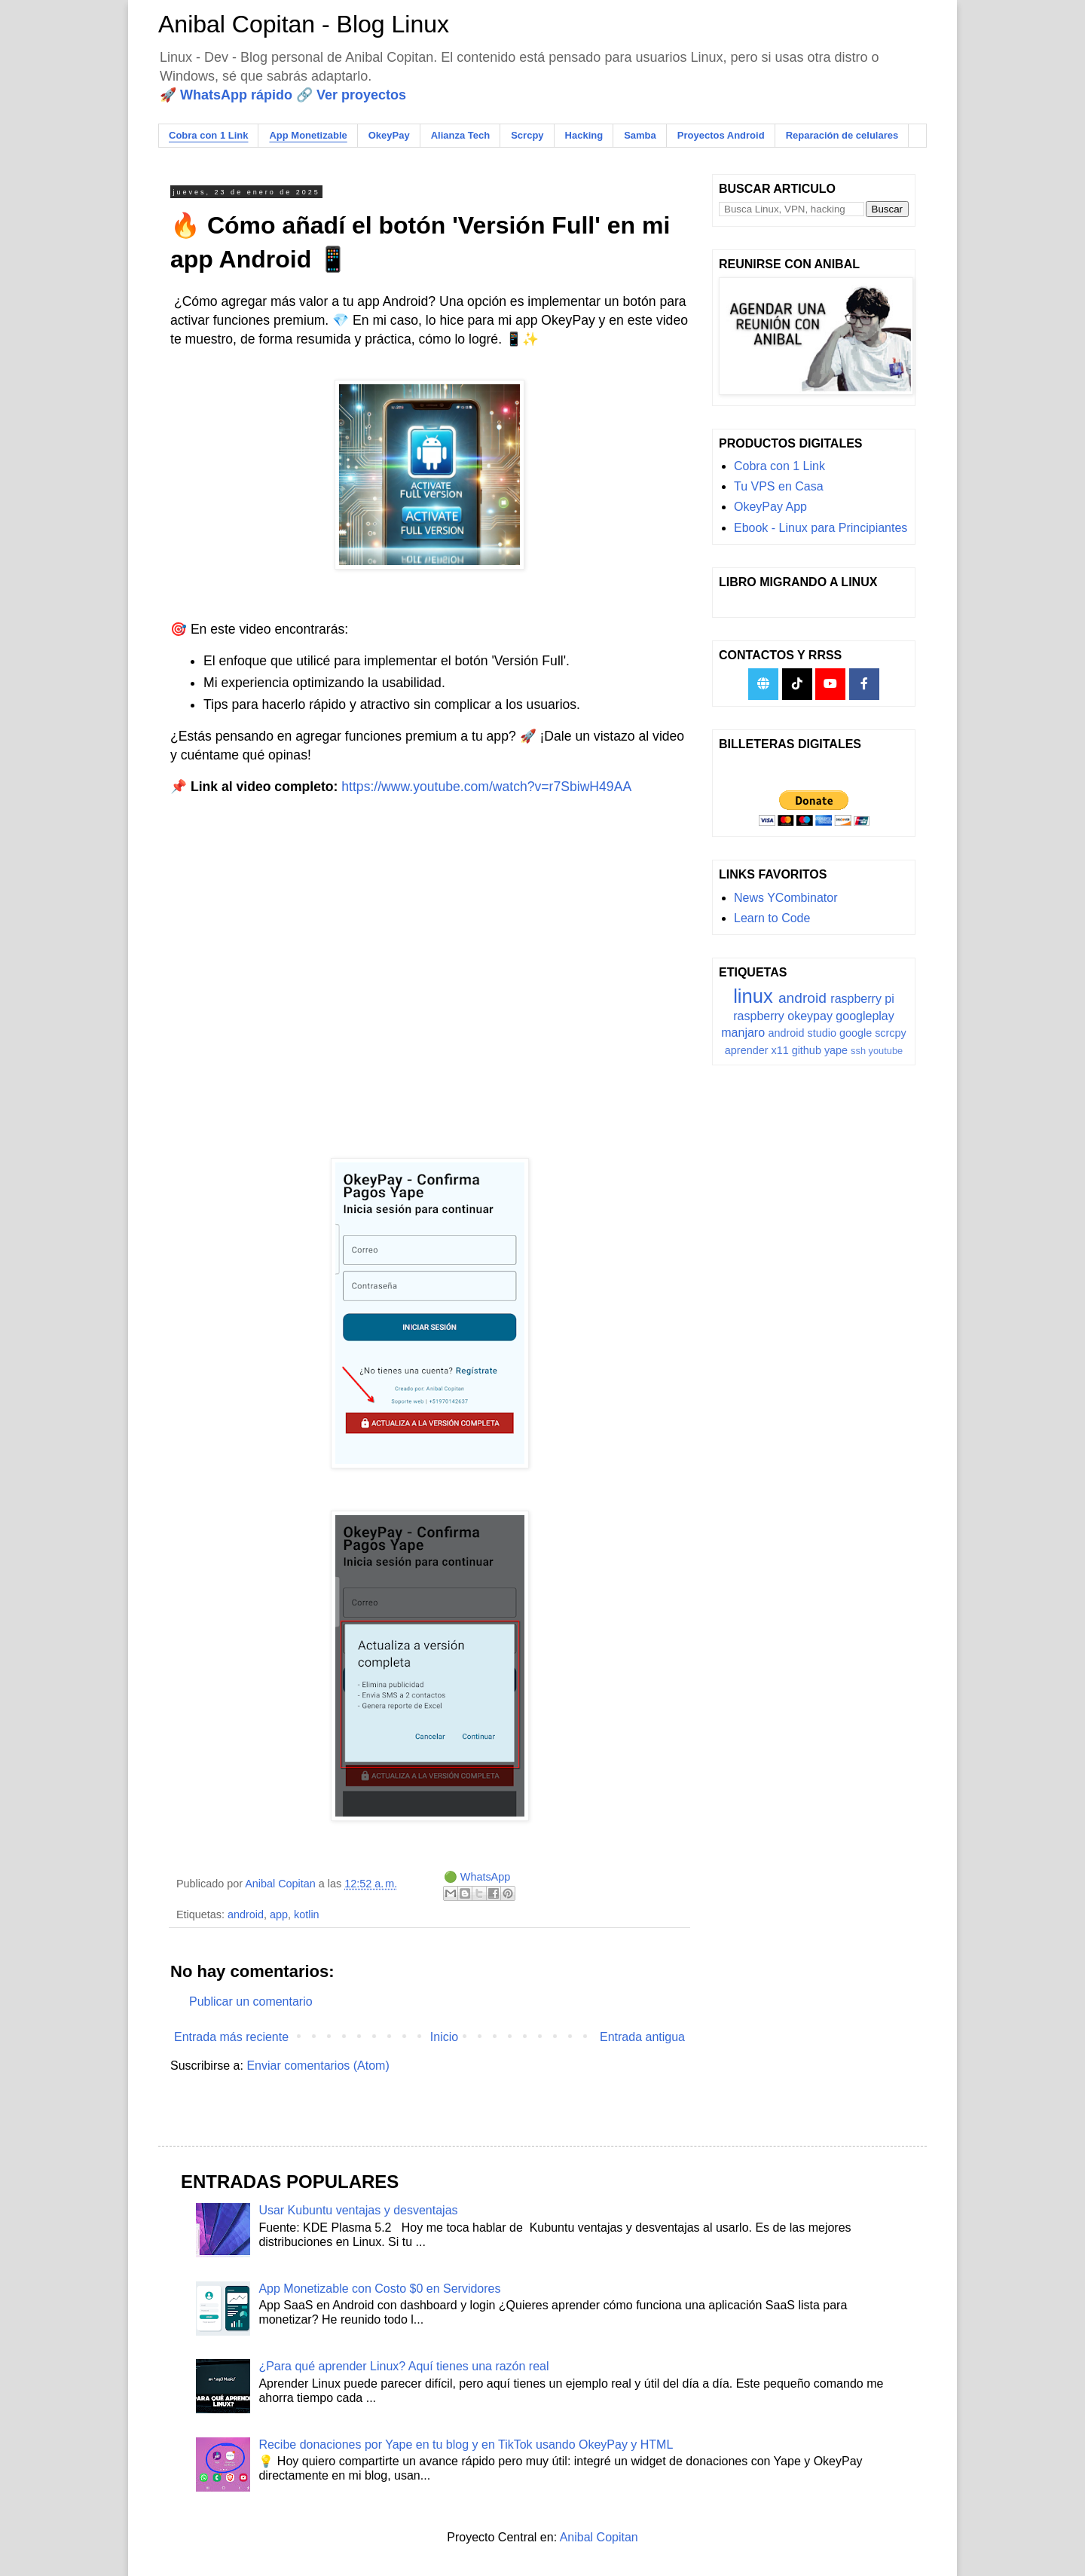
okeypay (810, 1016)
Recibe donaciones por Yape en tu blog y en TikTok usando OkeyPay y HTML (465, 2444)
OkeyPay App (770, 506)
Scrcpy (527, 135)
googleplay (865, 1016)
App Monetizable (308, 135)
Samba (640, 135)
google (855, 1033)
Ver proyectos (361, 94)
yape (836, 1050)
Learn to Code (772, 918)
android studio (802, 1033)
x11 (779, 1050)
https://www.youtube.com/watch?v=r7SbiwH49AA (486, 786)
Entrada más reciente (231, 2037)
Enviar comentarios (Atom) (317, 2065)
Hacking (584, 135)
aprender (747, 1050)
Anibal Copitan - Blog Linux (303, 24)
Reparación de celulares (842, 135)
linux (753, 996)
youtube (886, 1050)
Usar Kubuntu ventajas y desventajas (357, 2210)
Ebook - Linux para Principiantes (820, 527)
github (806, 1050)
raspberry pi (862, 998)
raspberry (758, 1016)
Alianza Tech (461, 135)
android (246, 1914)
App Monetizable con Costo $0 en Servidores (379, 2288)
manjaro (743, 1032)
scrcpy (890, 1033)
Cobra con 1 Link (208, 135)
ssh (858, 1050)
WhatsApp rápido (236, 94)
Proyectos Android (721, 135)
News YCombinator (786, 897)
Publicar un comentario (251, 2001)
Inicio (444, 2037)
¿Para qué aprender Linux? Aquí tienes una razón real (403, 2366)
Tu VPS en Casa (779, 486)
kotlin (306, 1914)
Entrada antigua (642, 2037)
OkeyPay (389, 135)
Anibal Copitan (599, 2537)
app (279, 1914)
